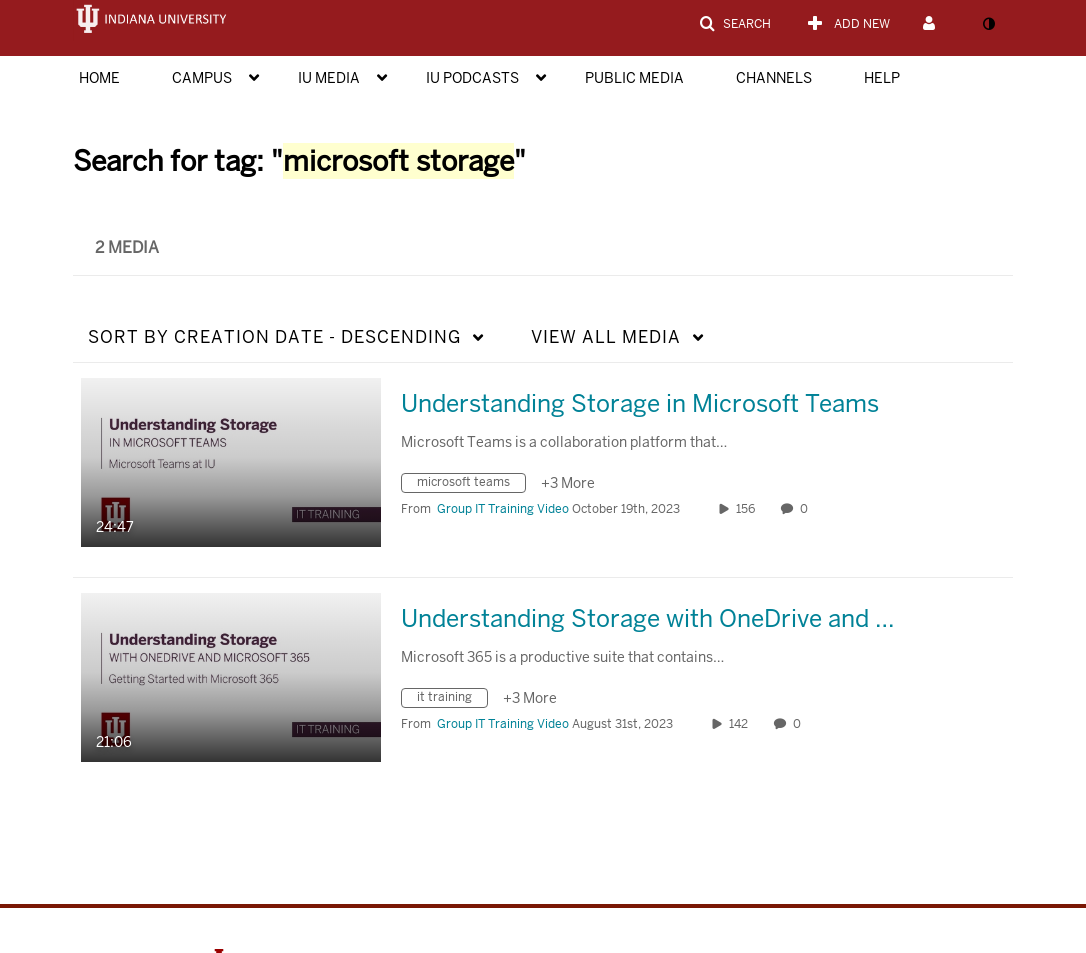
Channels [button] (774, 78)
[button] (735, 24)
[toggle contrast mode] (988, 24)
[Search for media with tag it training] (452, 700)
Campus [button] (202, 78)
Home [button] (99, 78)
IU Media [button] (329, 78)
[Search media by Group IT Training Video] (503, 509)
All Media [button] (606, 337)
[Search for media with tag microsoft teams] (471, 485)
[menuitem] (119, 76)
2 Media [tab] (127, 247)
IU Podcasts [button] (472, 78)
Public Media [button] (634, 78)
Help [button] (882, 78)
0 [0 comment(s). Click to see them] (807, 509)
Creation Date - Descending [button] (274, 337)
